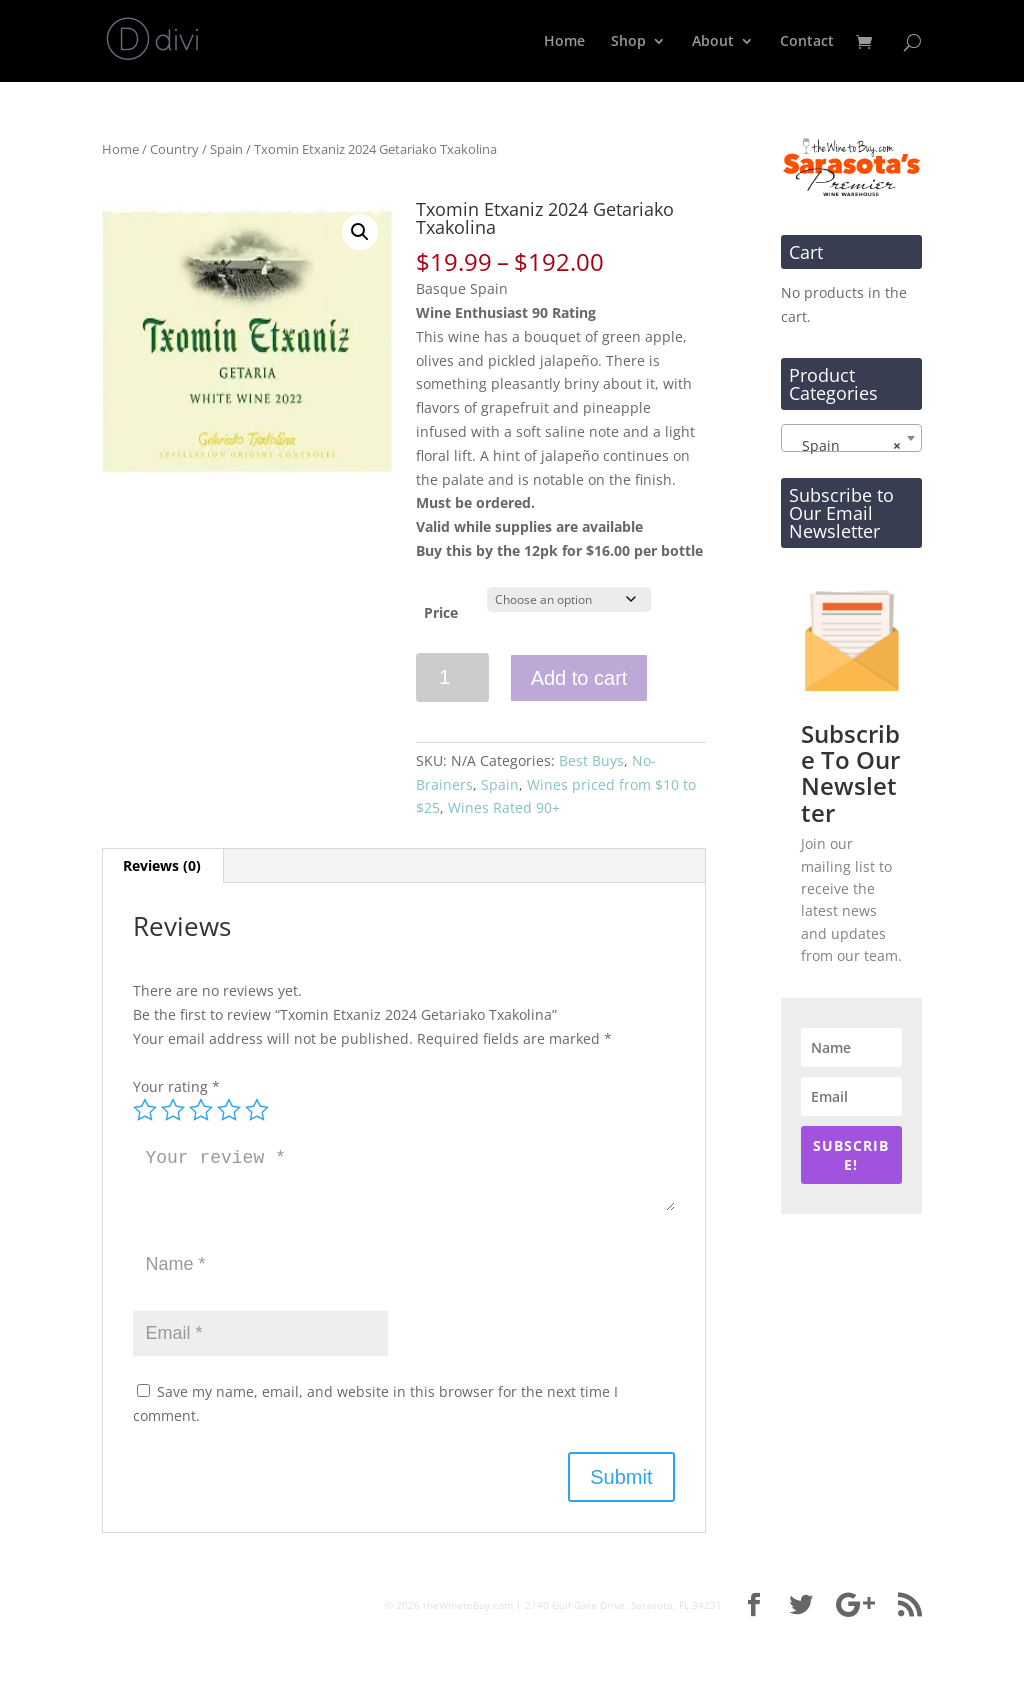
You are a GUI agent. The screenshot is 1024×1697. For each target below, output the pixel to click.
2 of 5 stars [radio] (173, 1110)
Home (564, 42)
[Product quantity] (452, 677)
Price (441, 612)
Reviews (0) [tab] (162, 865)
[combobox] (851, 438)
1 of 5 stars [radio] (145, 1110)
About (713, 42)
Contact (807, 42)
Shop (628, 42)
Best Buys (591, 760)
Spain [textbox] (845, 446)
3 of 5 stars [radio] (201, 1110)
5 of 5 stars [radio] (257, 1110)
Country (174, 149)
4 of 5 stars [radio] (229, 1110)
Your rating (176, 1086)
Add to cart (579, 678)
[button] (360, 232)
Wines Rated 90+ (504, 807)
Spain (226, 149)
